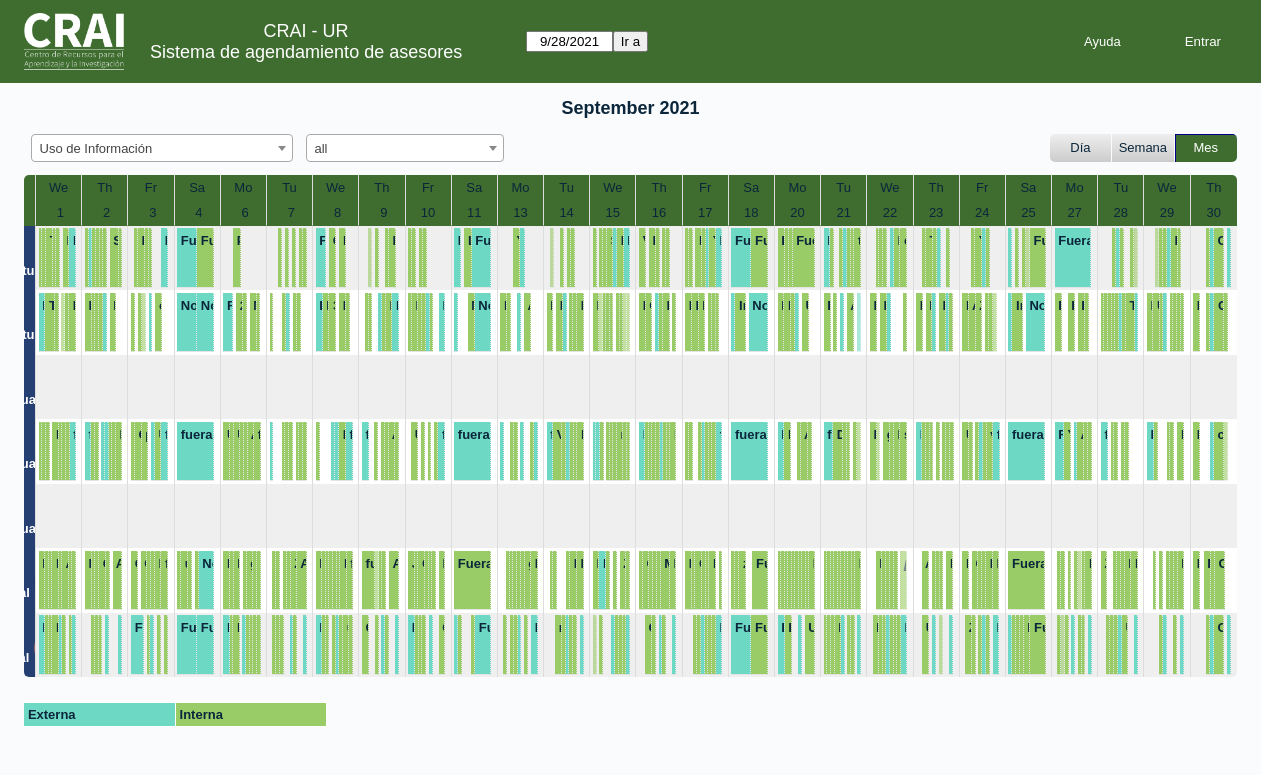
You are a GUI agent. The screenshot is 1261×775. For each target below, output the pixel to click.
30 (1214, 212)
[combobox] (162, 148)
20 (797, 212)
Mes (1206, 147)
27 (1074, 212)
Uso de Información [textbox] (96, 148)
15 (613, 212)
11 (474, 212)
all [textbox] (321, 148)
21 (843, 212)
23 (936, 212)
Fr (151, 187)
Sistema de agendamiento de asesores (306, 52)
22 (890, 212)
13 (520, 212)
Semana (1143, 147)
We (58, 187)
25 (1028, 212)
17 (705, 212)
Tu (289, 187)
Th (104, 187)
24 (982, 212)
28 (1121, 212)
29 (1167, 212)
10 (428, 212)
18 (751, 212)
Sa (197, 187)
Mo (243, 187)
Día (1080, 147)
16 (659, 212)
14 (566, 212)
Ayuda (1102, 41)
